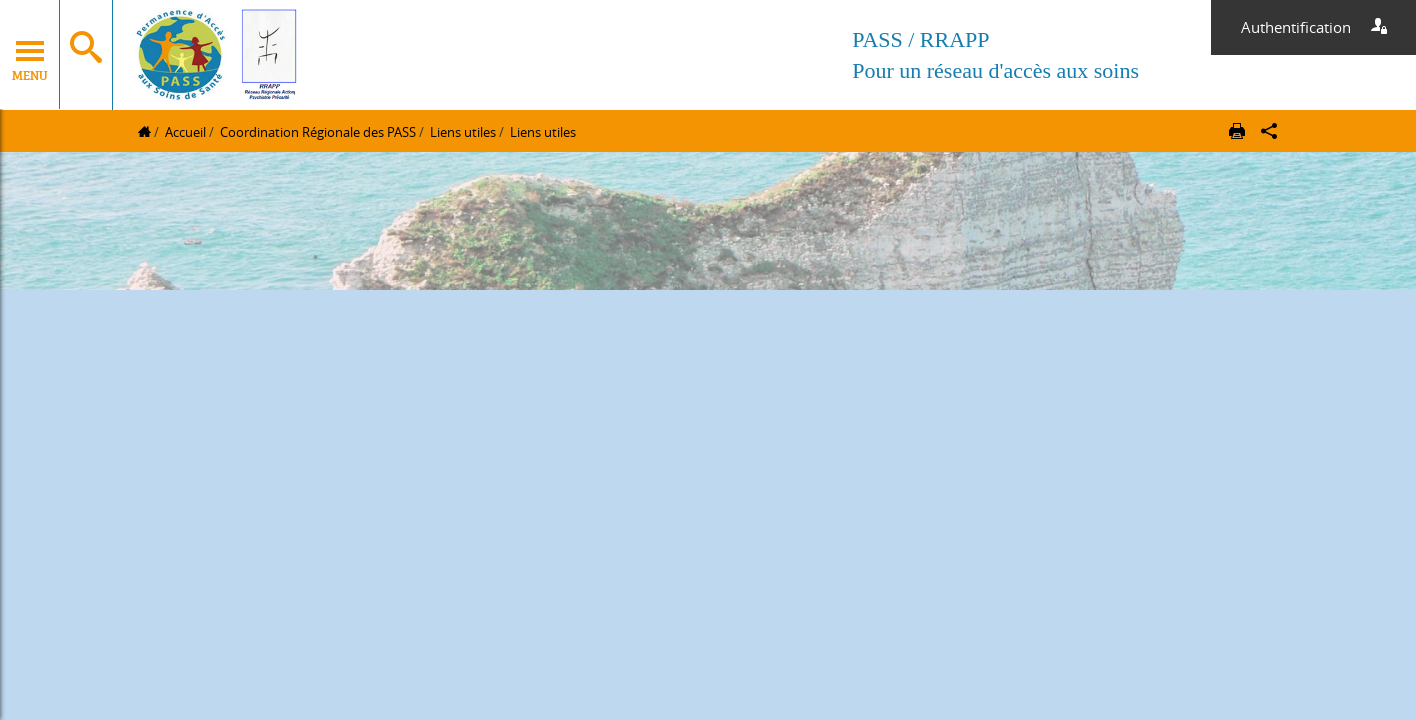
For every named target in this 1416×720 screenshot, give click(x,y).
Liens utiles (463, 132)
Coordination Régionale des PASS (318, 132)
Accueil (185, 132)
